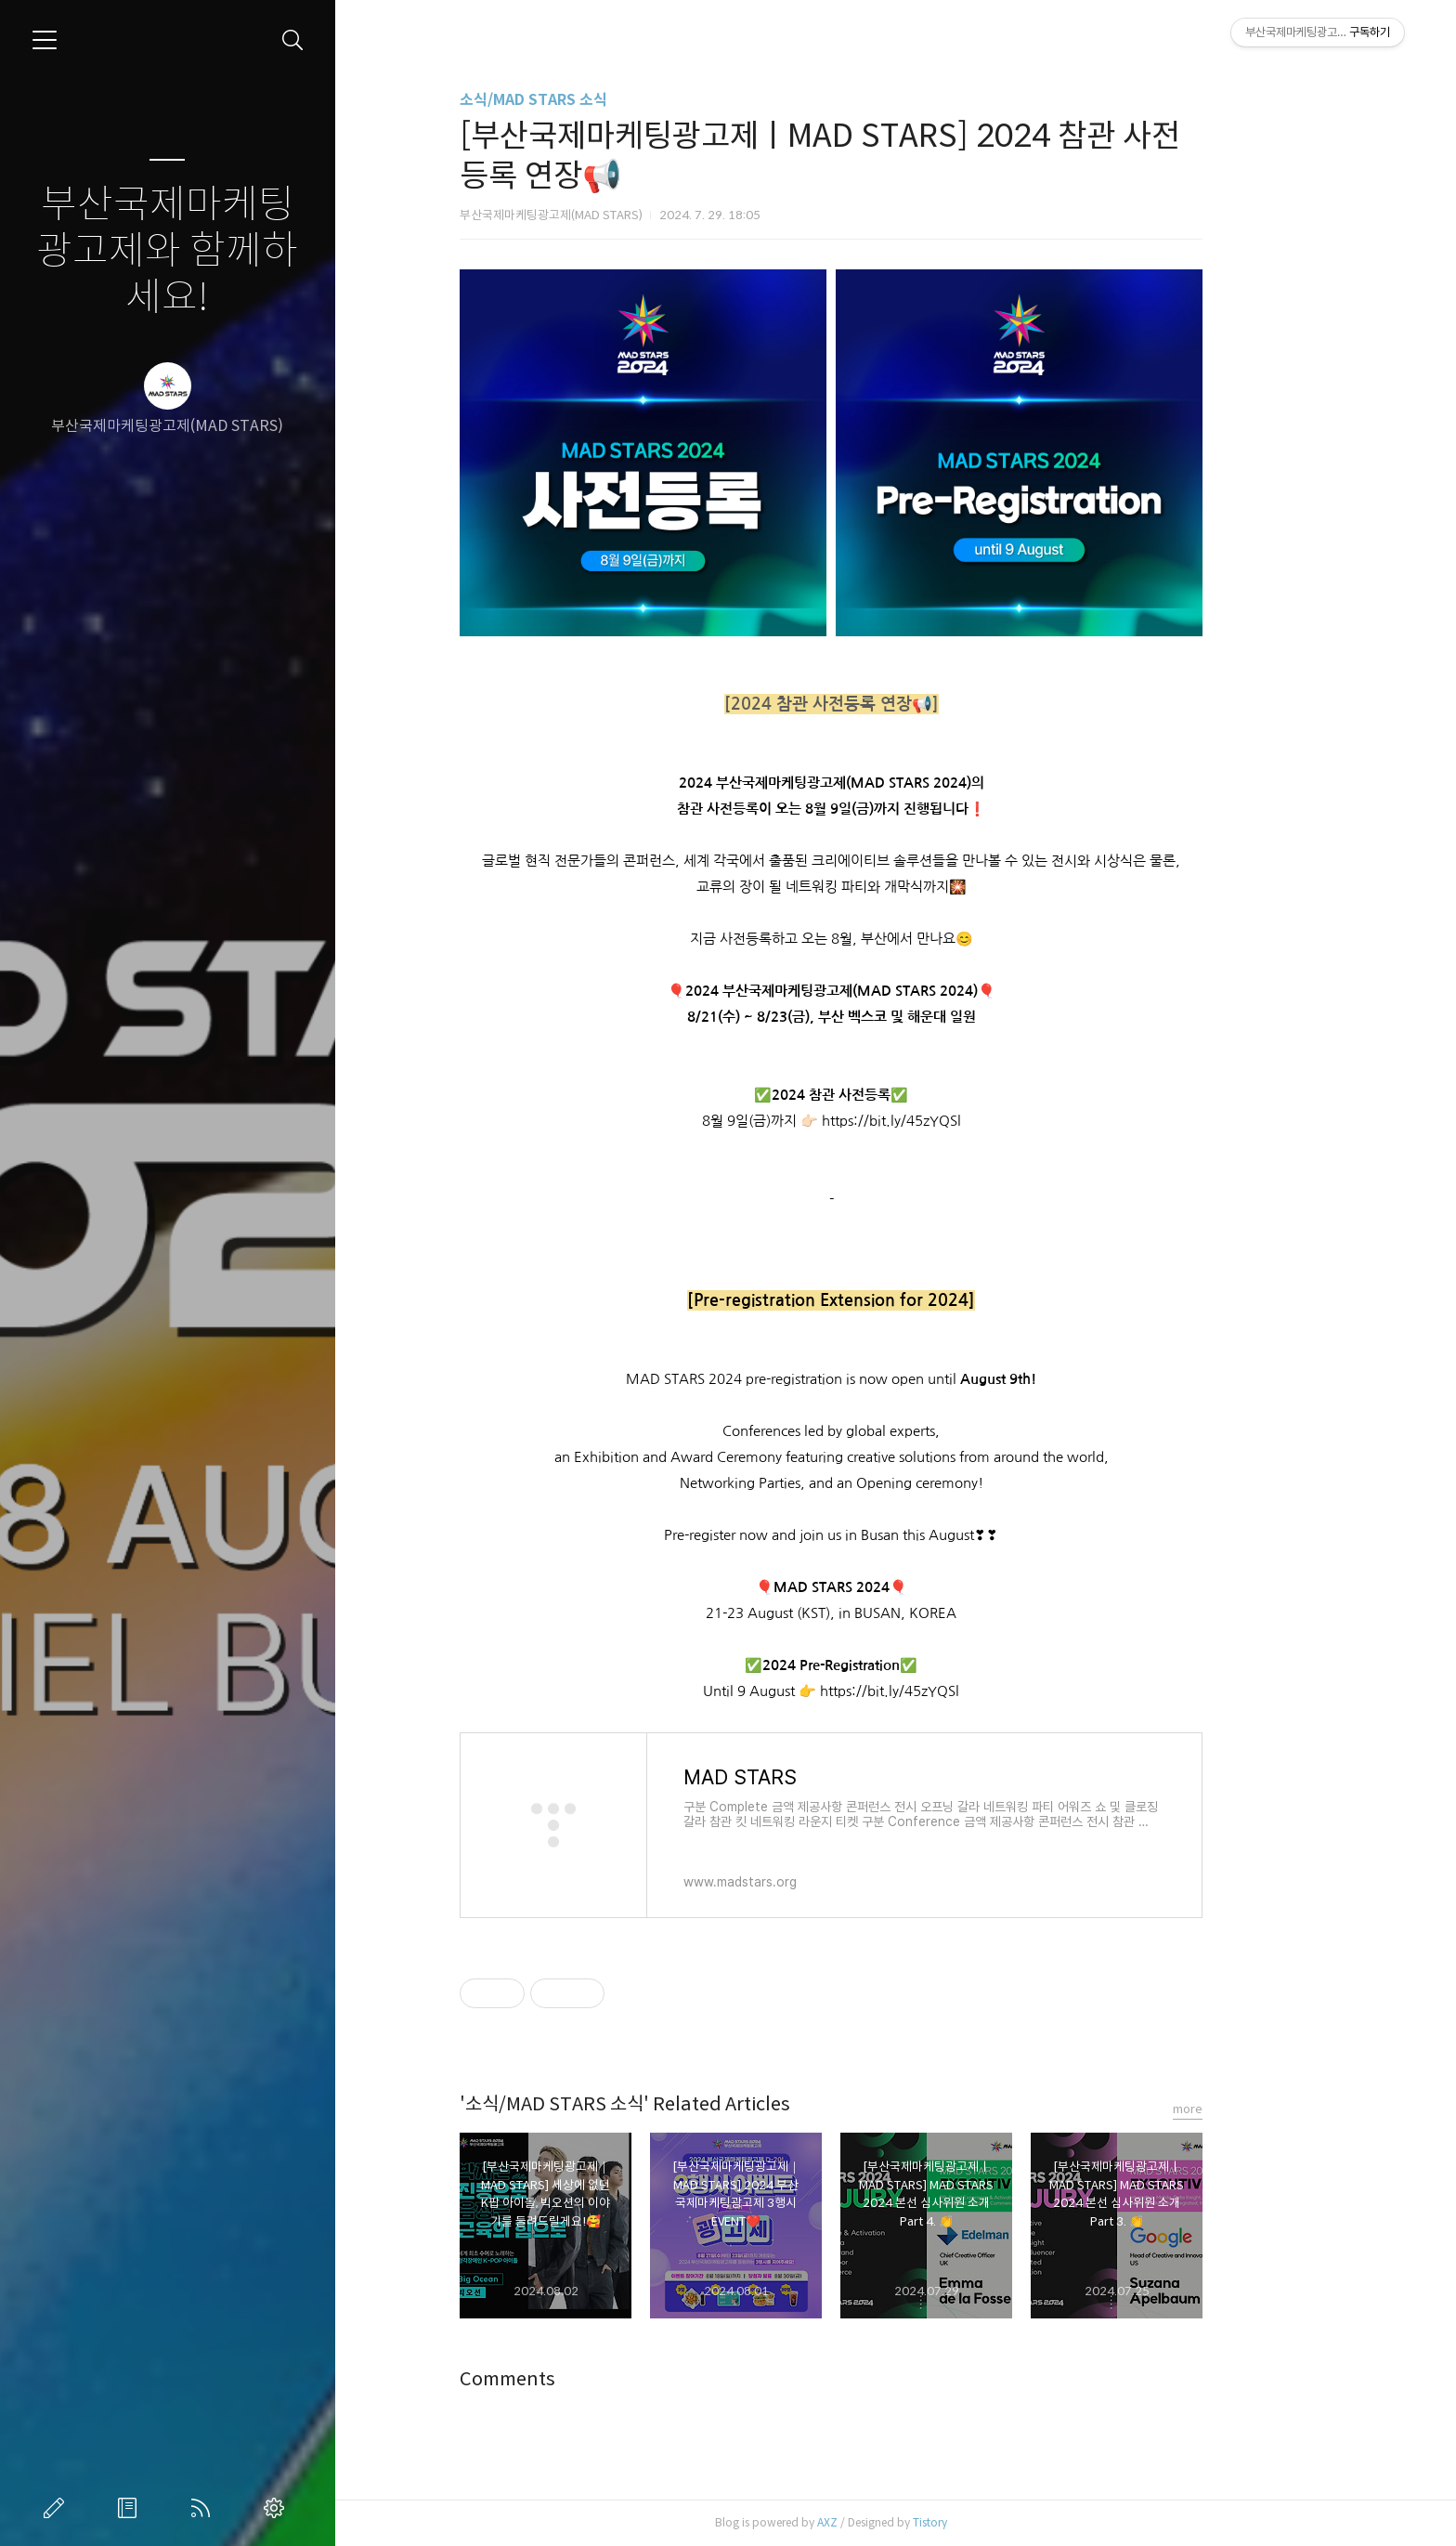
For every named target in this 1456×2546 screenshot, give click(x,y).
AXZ (891, 2522)
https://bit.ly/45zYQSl (955, 1121)
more (1252, 2109)
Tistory (994, 2522)
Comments (571, 2379)
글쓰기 (57, 2507)
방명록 (131, 2507)
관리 (277, 2507)
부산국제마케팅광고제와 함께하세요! (167, 251)
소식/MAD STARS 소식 (597, 100)
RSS (204, 2507)
